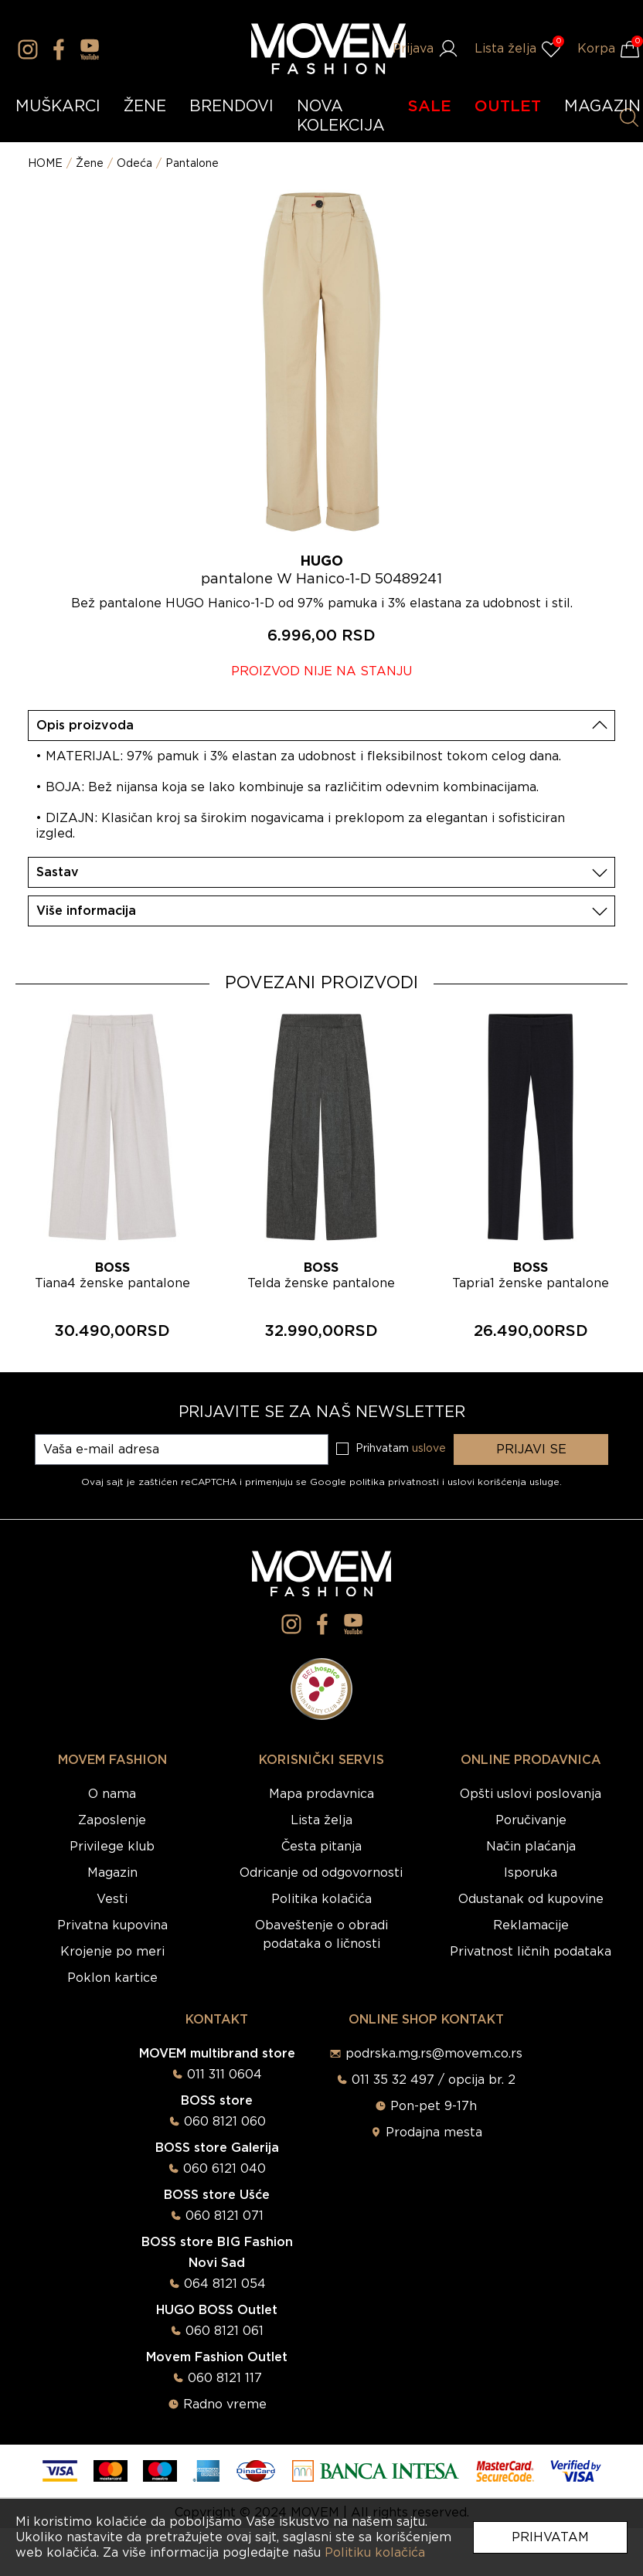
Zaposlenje (112, 1820)
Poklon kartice (112, 1978)
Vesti (112, 1899)
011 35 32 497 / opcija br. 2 (433, 2080)
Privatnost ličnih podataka (530, 1952)
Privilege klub (112, 1846)
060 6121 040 (224, 2169)
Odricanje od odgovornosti (321, 1873)
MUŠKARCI (57, 106)
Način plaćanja (531, 1846)
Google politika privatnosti (376, 1482)
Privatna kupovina (112, 1925)
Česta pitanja (321, 1846)
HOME (45, 163)
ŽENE (145, 106)
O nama (112, 1794)
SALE (429, 106)
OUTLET (508, 106)
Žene (90, 163)
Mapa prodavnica (321, 1794)
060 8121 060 (225, 2122)
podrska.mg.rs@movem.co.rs (433, 2054)
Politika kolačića (321, 1899)
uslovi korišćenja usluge (503, 1482)
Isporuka (530, 1873)
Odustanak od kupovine (531, 1899)
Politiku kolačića (375, 2553)
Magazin (112, 1873)
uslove (429, 1448)
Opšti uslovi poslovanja (530, 1794)
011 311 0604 (224, 2074)
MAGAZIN (602, 106)
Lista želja (321, 1820)
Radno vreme (225, 2404)
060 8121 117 (225, 2378)
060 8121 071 (224, 2216)
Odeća (134, 163)
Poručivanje (530, 1820)
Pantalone (192, 163)
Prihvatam (550, 2537)
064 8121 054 (225, 2284)
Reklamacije (531, 1925)
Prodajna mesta (434, 2132)
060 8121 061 (224, 2331)
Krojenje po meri (112, 1952)
